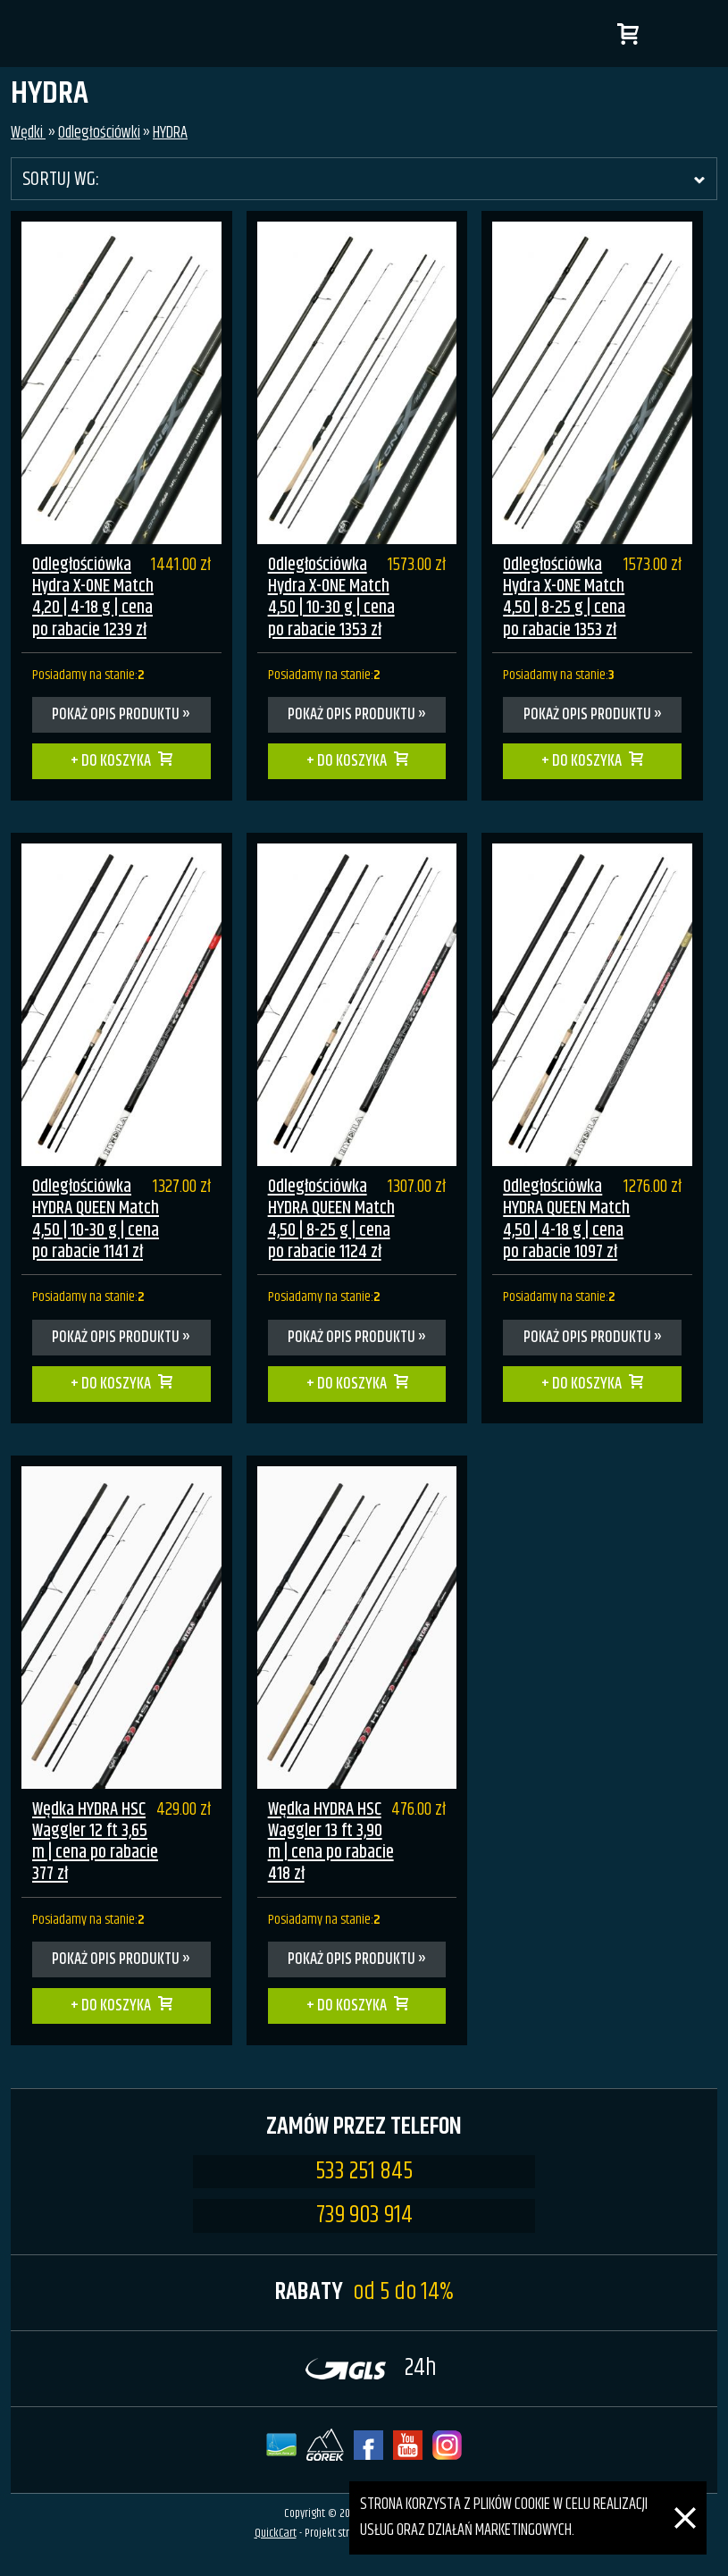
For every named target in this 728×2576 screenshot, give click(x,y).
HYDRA (170, 133)
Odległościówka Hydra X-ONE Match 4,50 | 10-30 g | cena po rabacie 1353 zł (331, 597)
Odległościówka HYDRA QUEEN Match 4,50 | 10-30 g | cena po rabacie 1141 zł (95, 1219)
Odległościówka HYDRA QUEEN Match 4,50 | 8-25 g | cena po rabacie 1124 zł (331, 1219)
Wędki (28, 133)
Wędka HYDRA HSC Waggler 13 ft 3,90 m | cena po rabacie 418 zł (331, 1842)
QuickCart (276, 2533)
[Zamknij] (685, 2493)
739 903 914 (364, 2216)
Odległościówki (99, 133)
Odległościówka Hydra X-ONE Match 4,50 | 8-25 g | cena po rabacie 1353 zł (564, 597)
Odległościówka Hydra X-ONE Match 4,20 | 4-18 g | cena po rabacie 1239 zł (93, 597)
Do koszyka (116, 761)
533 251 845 (364, 2172)
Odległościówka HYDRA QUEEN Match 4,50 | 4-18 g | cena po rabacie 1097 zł (566, 1219)
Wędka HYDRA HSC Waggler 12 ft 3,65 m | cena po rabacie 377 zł (95, 1842)
